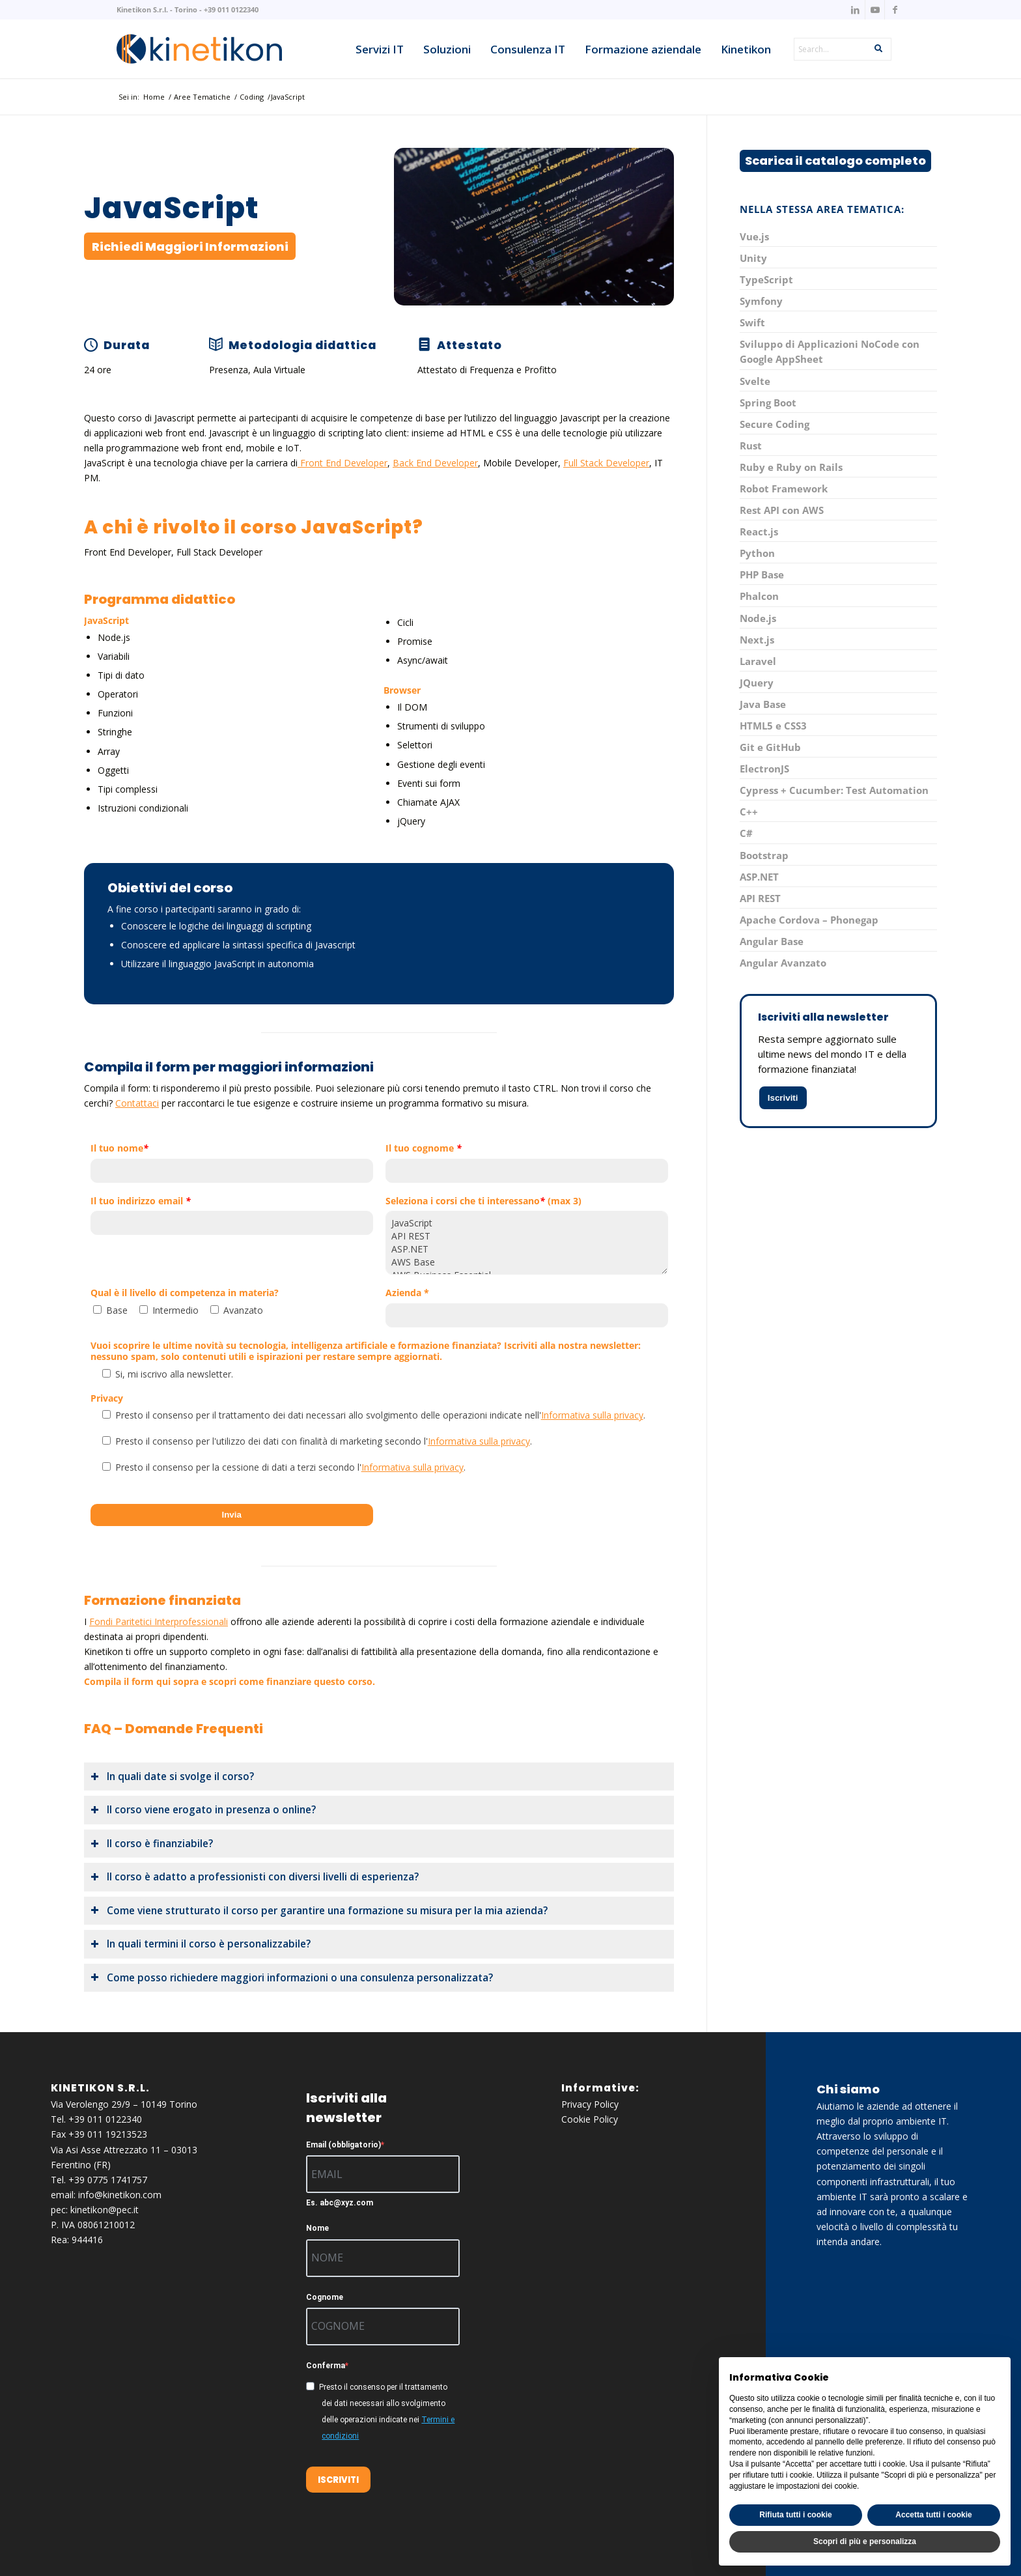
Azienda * (407, 1293)
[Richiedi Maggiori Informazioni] (190, 246)
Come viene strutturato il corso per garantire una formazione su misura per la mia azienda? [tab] (319, 1911)
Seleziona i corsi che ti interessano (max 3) (483, 1201)
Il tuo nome (119, 1148)
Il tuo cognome (423, 1148)
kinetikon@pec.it (104, 2209)
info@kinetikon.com (119, 2194)
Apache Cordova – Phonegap (809, 919)
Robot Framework (784, 488)
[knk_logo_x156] (199, 49)
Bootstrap (764, 855)
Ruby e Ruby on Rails (791, 467)
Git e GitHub (770, 747)
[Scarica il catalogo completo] (835, 161)
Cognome (324, 2297)
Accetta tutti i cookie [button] (933, 2514)
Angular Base (772, 941)
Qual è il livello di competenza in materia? (185, 1293)
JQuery (757, 682)
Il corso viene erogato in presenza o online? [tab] (203, 1810)
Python (757, 552)
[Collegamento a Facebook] (894, 10)
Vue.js (754, 236)
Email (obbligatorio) (343, 2144)
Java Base (763, 704)
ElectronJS (764, 768)
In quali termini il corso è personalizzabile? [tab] (201, 1944)
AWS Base (527, 1262)
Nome (317, 2228)
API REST (527, 1236)
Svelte (755, 381)
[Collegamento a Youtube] (874, 10)
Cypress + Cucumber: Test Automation (834, 790)
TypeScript (766, 279)
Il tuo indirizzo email (141, 1201)
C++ (749, 811)
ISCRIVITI (338, 2480)
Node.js (758, 618)
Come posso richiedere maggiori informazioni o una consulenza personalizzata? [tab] (292, 1978)
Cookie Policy (589, 2119)
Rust (751, 445)
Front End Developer (342, 463)
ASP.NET (527, 1249)
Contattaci (137, 1103)
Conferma (325, 2365)
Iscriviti (783, 1098)
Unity (753, 257)
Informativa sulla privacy (592, 1415)
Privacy (107, 1398)
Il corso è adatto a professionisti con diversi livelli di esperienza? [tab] (255, 1877)
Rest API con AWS (782, 510)
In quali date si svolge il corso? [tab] (172, 1776)
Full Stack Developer (606, 463)
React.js (759, 531)
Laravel (758, 661)
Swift (752, 322)
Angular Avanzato (783, 962)
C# (746, 833)
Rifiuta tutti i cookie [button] (795, 2514)
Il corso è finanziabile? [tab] (152, 1843)
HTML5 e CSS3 (773, 725)
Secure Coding (774, 424)
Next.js (757, 639)
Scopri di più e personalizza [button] (864, 2541)
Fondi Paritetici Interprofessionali (158, 1621)
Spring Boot (768, 402)
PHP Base (762, 574)
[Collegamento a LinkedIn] (855, 10)
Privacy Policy (590, 2104)
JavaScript (527, 1223)
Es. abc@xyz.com (339, 2202)
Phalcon (759, 595)
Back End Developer (435, 463)
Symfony (761, 300)
